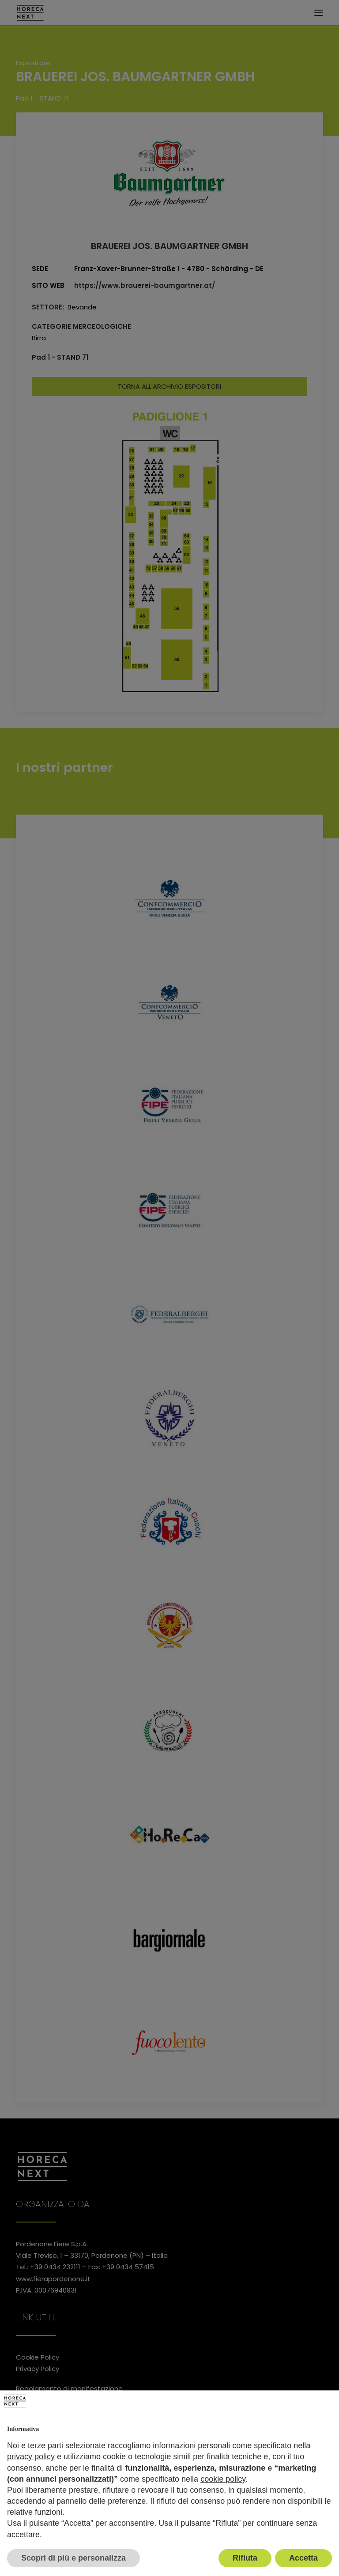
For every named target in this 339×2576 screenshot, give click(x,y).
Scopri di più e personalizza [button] (73, 2558)
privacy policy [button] (31, 2456)
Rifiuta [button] (245, 2558)
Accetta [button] (303, 2558)
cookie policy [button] (222, 2479)
